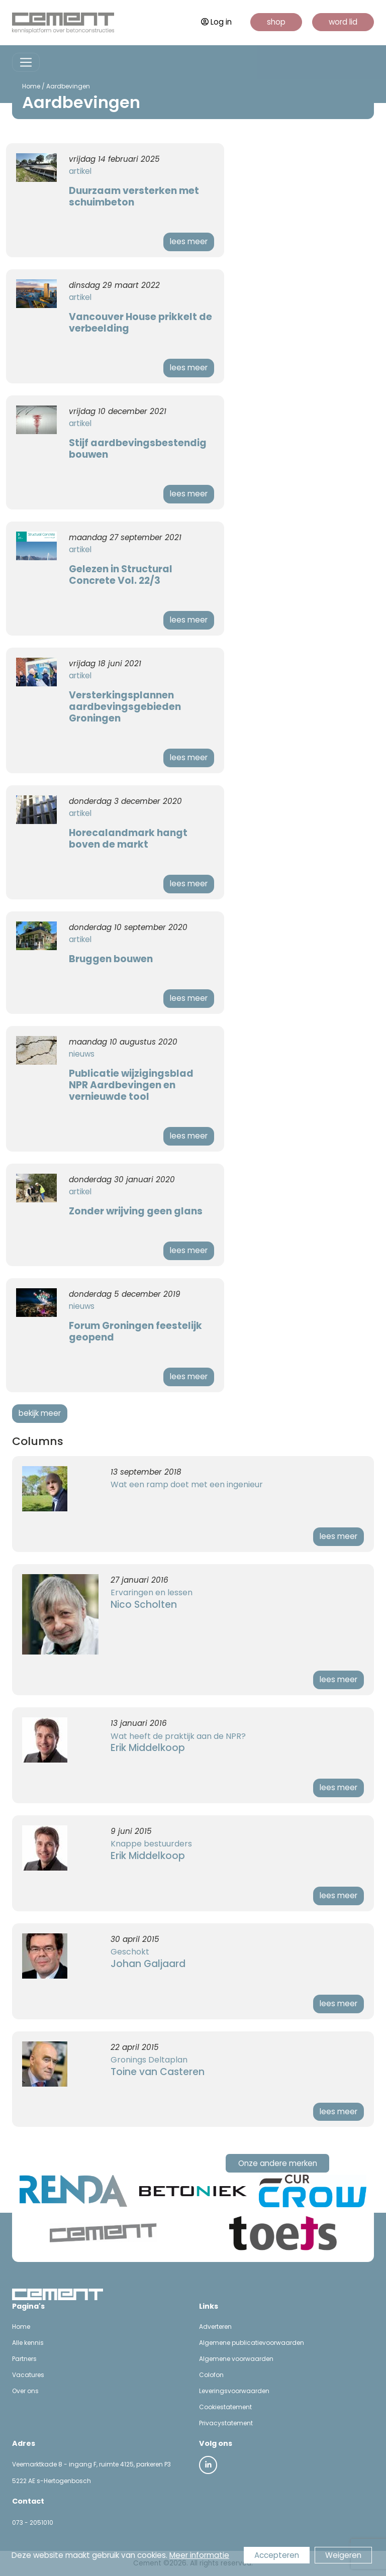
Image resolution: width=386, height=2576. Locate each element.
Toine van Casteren (158, 2072)
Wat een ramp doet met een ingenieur (187, 1484)
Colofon (211, 2375)
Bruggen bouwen (111, 959)
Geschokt (130, 1951)
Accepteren (276, 2555)
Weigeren (343, 2555)
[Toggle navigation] (26, 62)
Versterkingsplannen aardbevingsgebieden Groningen (125, 706)
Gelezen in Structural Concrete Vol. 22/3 (120, 574)
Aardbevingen (68, 86)
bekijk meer (40, 1413)
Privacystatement (226, 2423)
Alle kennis (28, 2342)
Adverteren (215, 2326)
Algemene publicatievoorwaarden (251, 2342)
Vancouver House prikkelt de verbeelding (140, 322)
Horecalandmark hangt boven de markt (128, 838)
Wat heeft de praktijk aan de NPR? (178, 1736)
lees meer (189, 241)
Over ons (25, 2391)
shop (276, 22)
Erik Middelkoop (148, 1748)
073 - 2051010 (32, 2522)
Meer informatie (199, 2555)
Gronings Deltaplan (149, 2060)
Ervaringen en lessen (151, 1592)
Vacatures (28, 2375)
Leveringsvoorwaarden (234, 2391)
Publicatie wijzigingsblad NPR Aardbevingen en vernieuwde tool (131, 1085)
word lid (343, 22)
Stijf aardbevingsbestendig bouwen (138, 448)
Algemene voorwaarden (236, 2358)
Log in (216, 22)
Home (31, 86)
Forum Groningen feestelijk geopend (135, 1331)
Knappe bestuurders (151, 1843)
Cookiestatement (225, 2407)
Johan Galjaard (148, 1964)
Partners (24, 2358)
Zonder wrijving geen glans (136, 1211)
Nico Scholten (144, 1604)
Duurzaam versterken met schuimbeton (134, 196)
